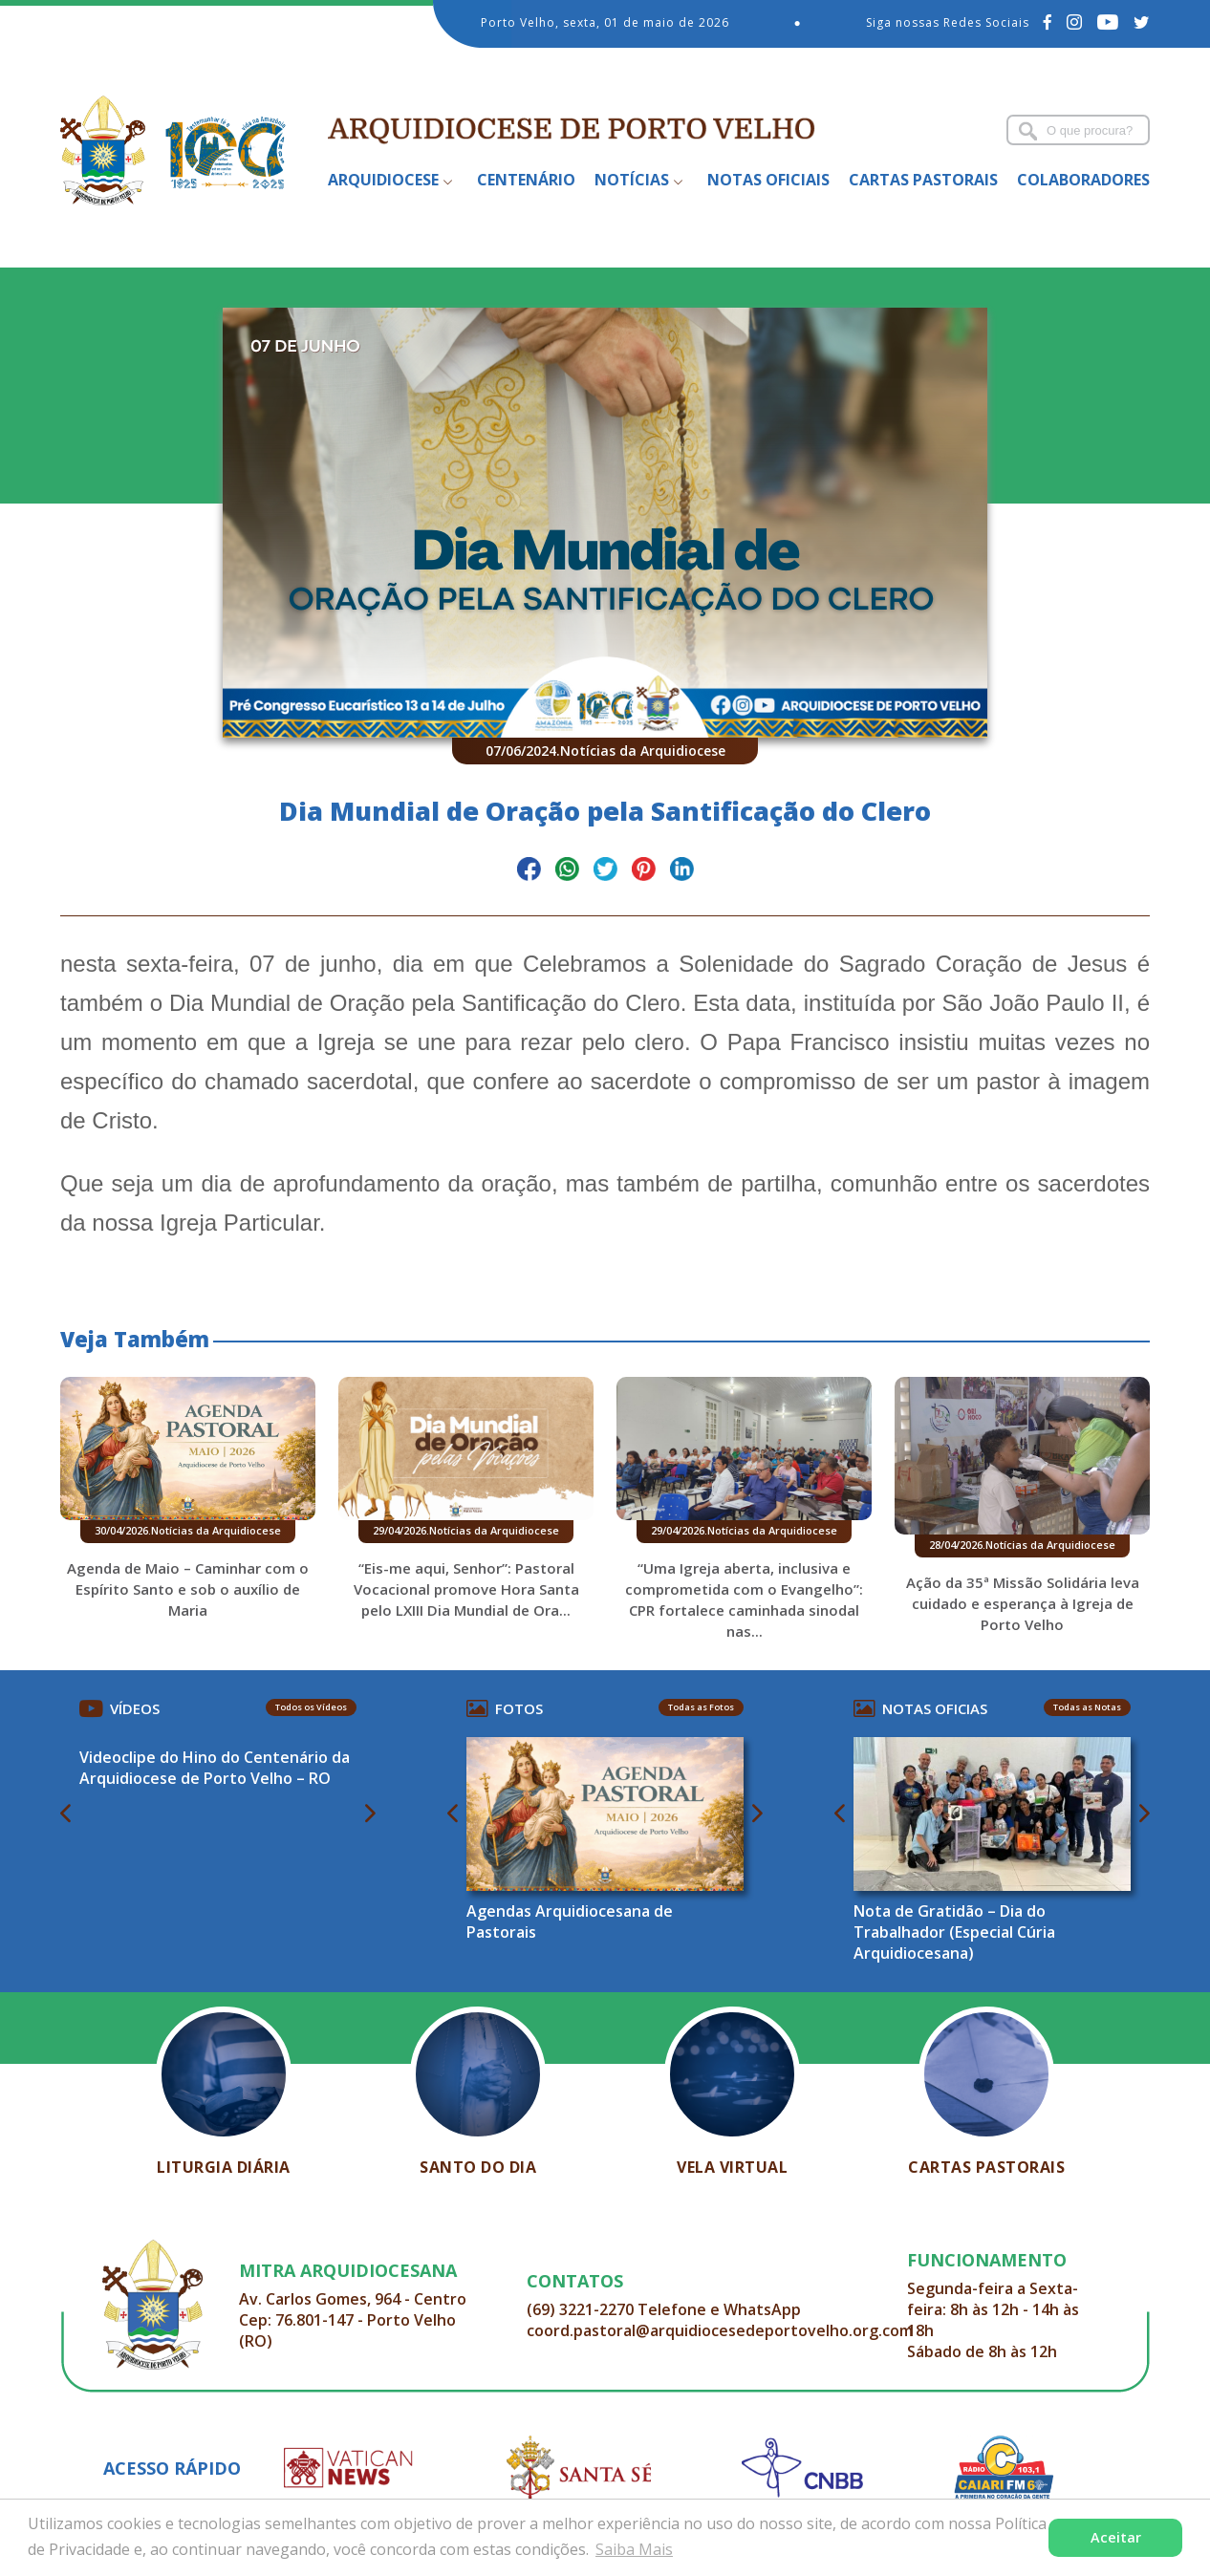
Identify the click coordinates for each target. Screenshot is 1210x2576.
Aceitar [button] (1116, 2537)
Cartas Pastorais (923, 179)
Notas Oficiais (768, 179)
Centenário (526, 179)
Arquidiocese (383, 179)
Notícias (631, 179)
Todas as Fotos (701, 1707)
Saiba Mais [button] (634, 2549)
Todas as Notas (1087, 1707)
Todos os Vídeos (311, 1707)
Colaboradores (1083, 179)
